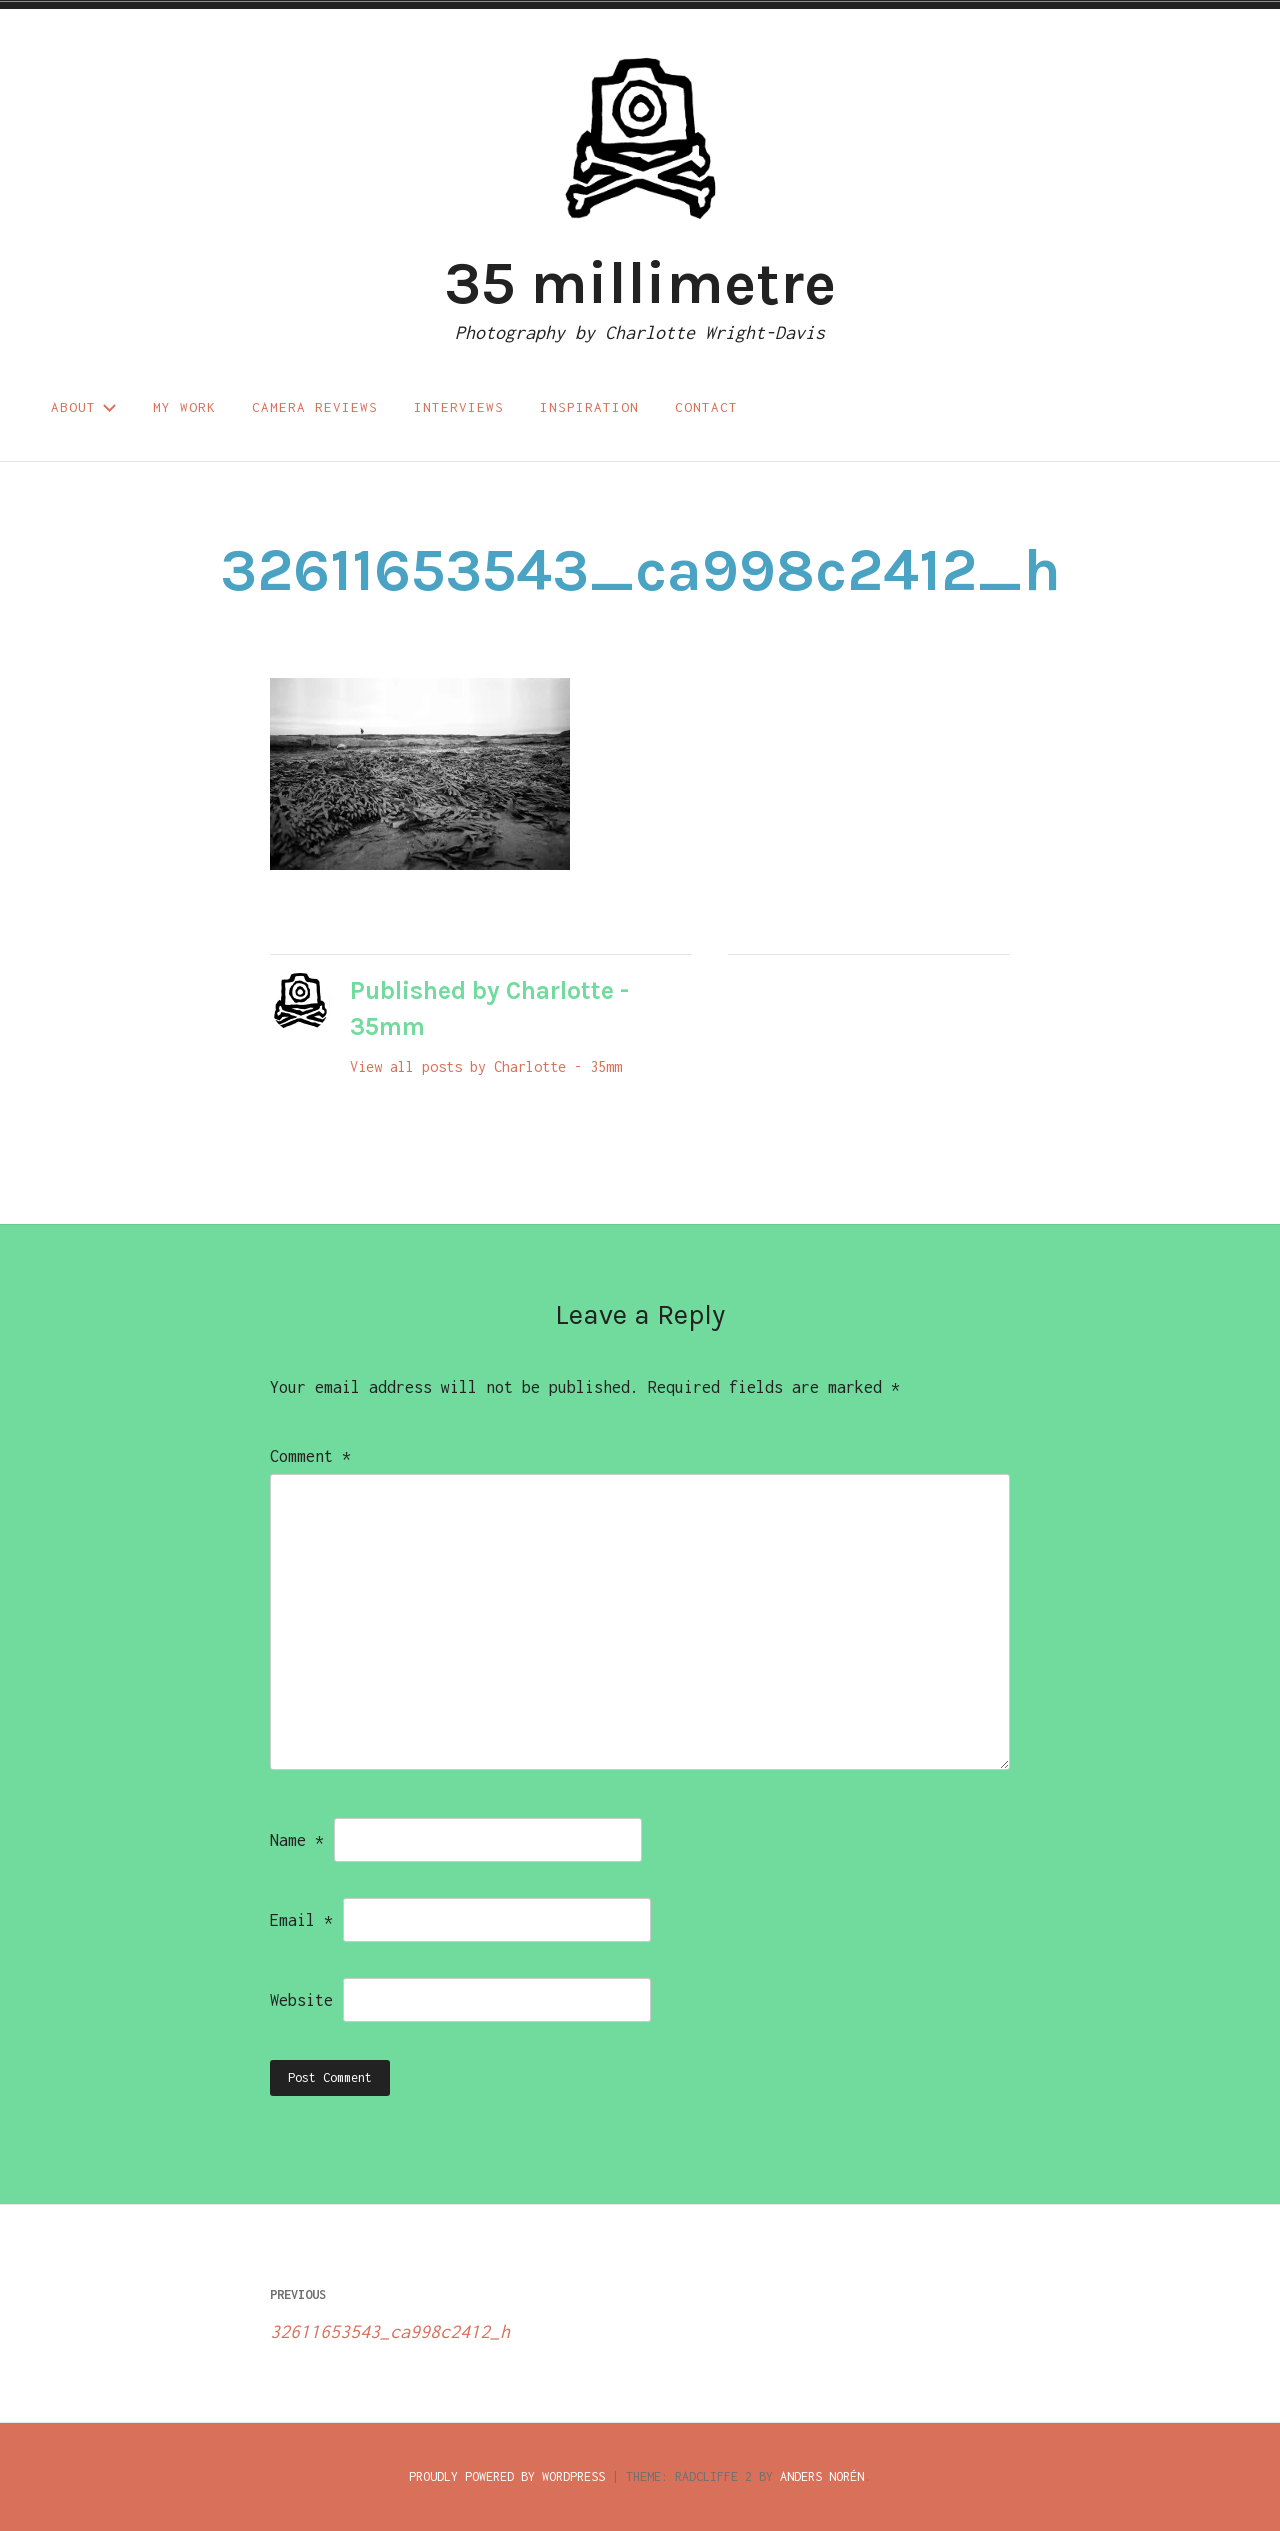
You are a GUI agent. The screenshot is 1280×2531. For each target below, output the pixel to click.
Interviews (459, 407)
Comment (310, 1456)
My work (184, 407)
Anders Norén (822, 2476)
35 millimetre (640, 283)
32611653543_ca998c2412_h (455, 2309)
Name (297, 1840)
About (84, 407)
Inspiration (589, 407)
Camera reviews (315, 407)
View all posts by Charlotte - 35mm (486, 1066)
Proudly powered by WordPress (507, 2476)
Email (301, 1920)
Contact (706, 407)
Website (301, 2000)
